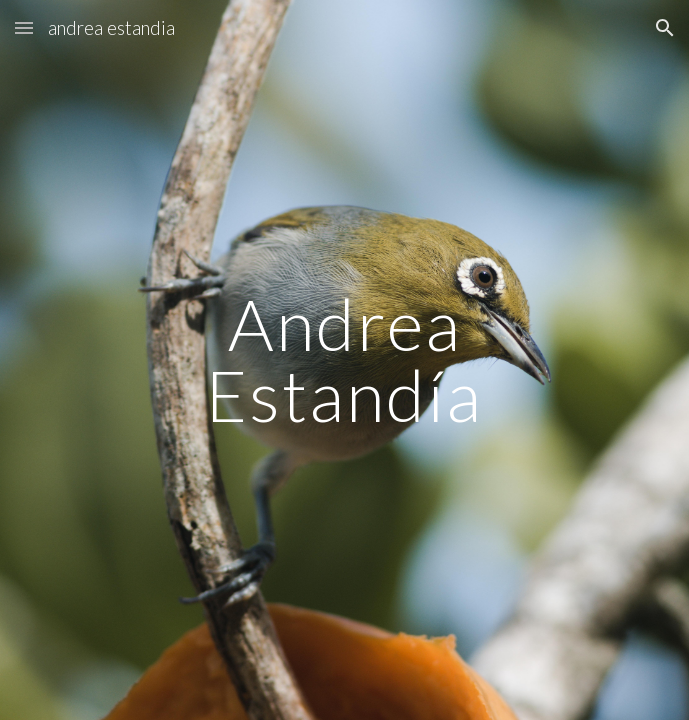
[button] (24, 27)
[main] (344, 359)
